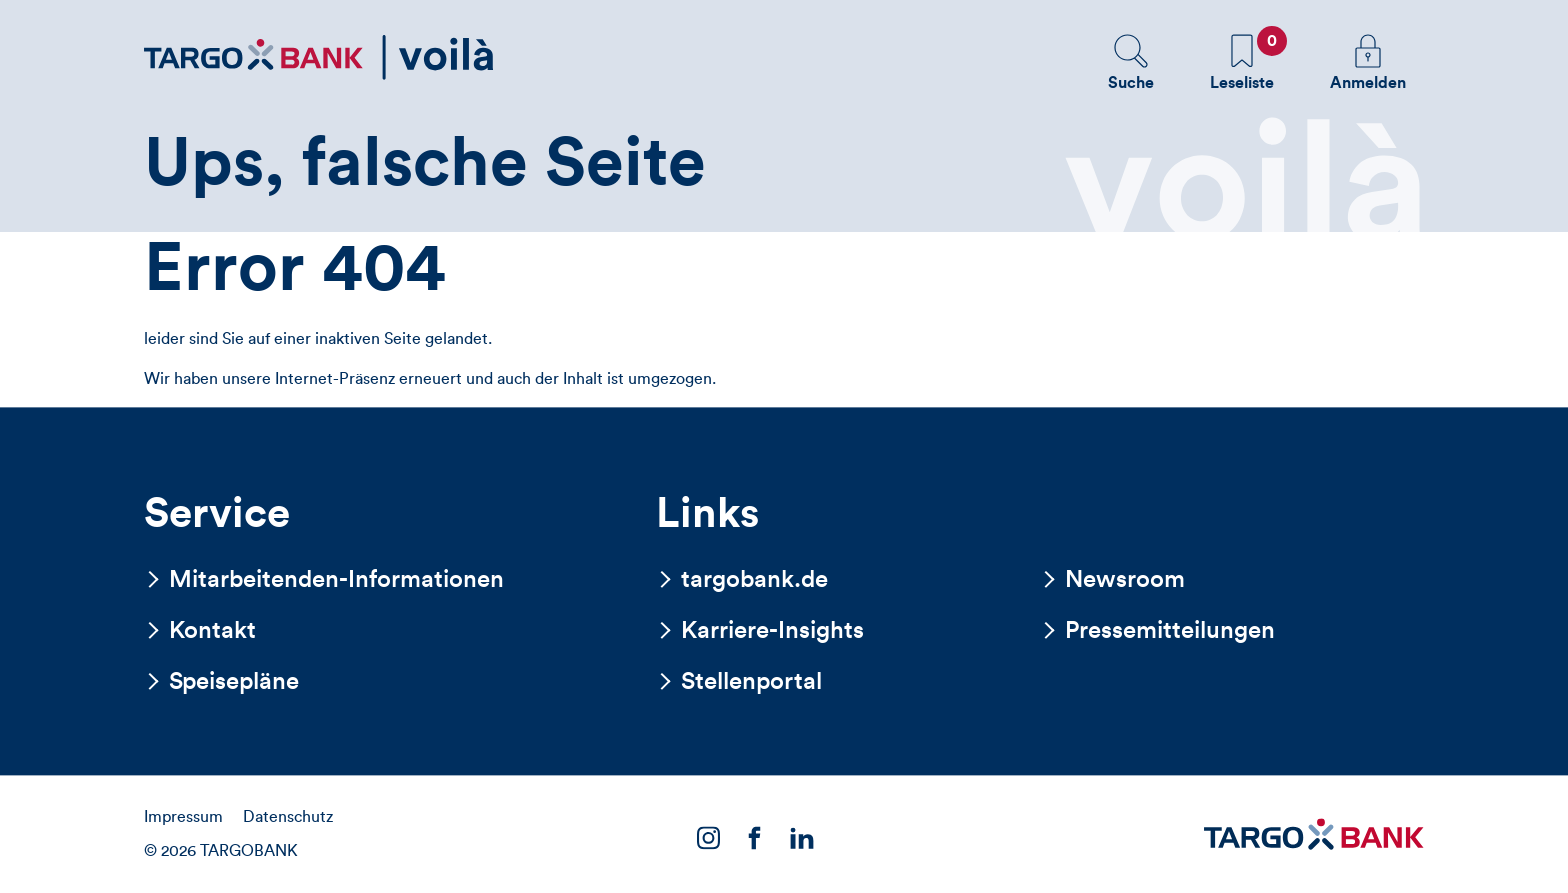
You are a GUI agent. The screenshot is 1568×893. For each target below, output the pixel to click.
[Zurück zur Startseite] (319, 57)
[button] (1131, 62)
